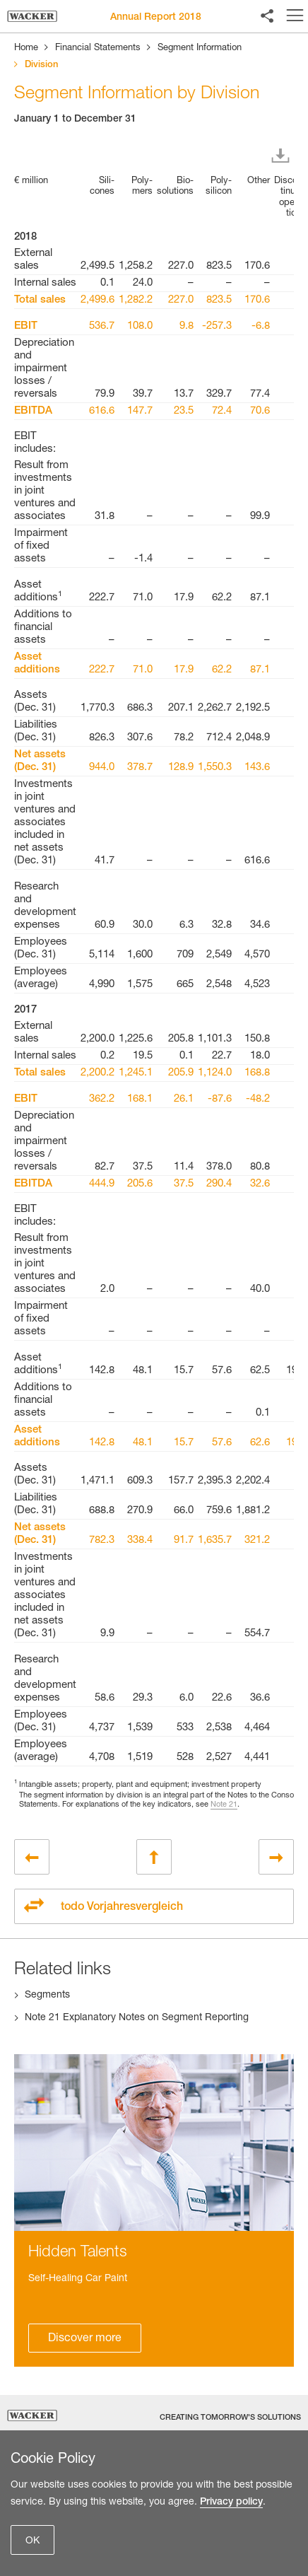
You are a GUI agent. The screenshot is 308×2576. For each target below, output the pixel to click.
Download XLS (283, 156)
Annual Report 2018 (155, 18)
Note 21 (224, 1805)
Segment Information (200, 48)
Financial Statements (98, 48)
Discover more (85, 2339)
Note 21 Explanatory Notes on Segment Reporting (137, 2018)
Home (26, 48)
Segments (47, 1995)
